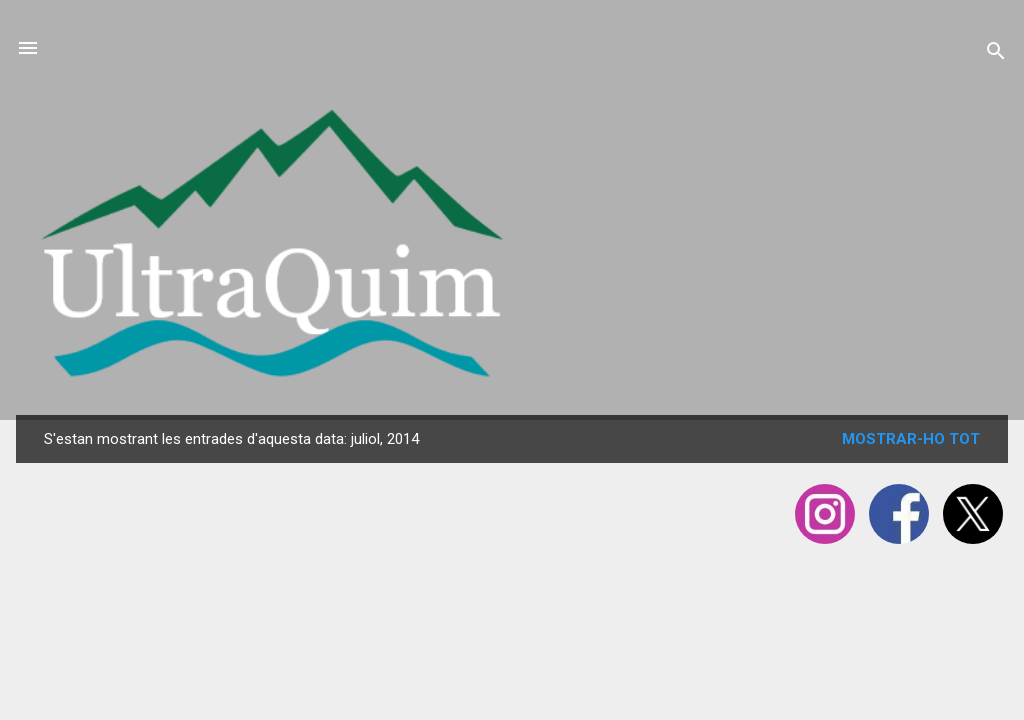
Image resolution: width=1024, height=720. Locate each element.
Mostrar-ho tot (911, 439)
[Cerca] (996, 54)
